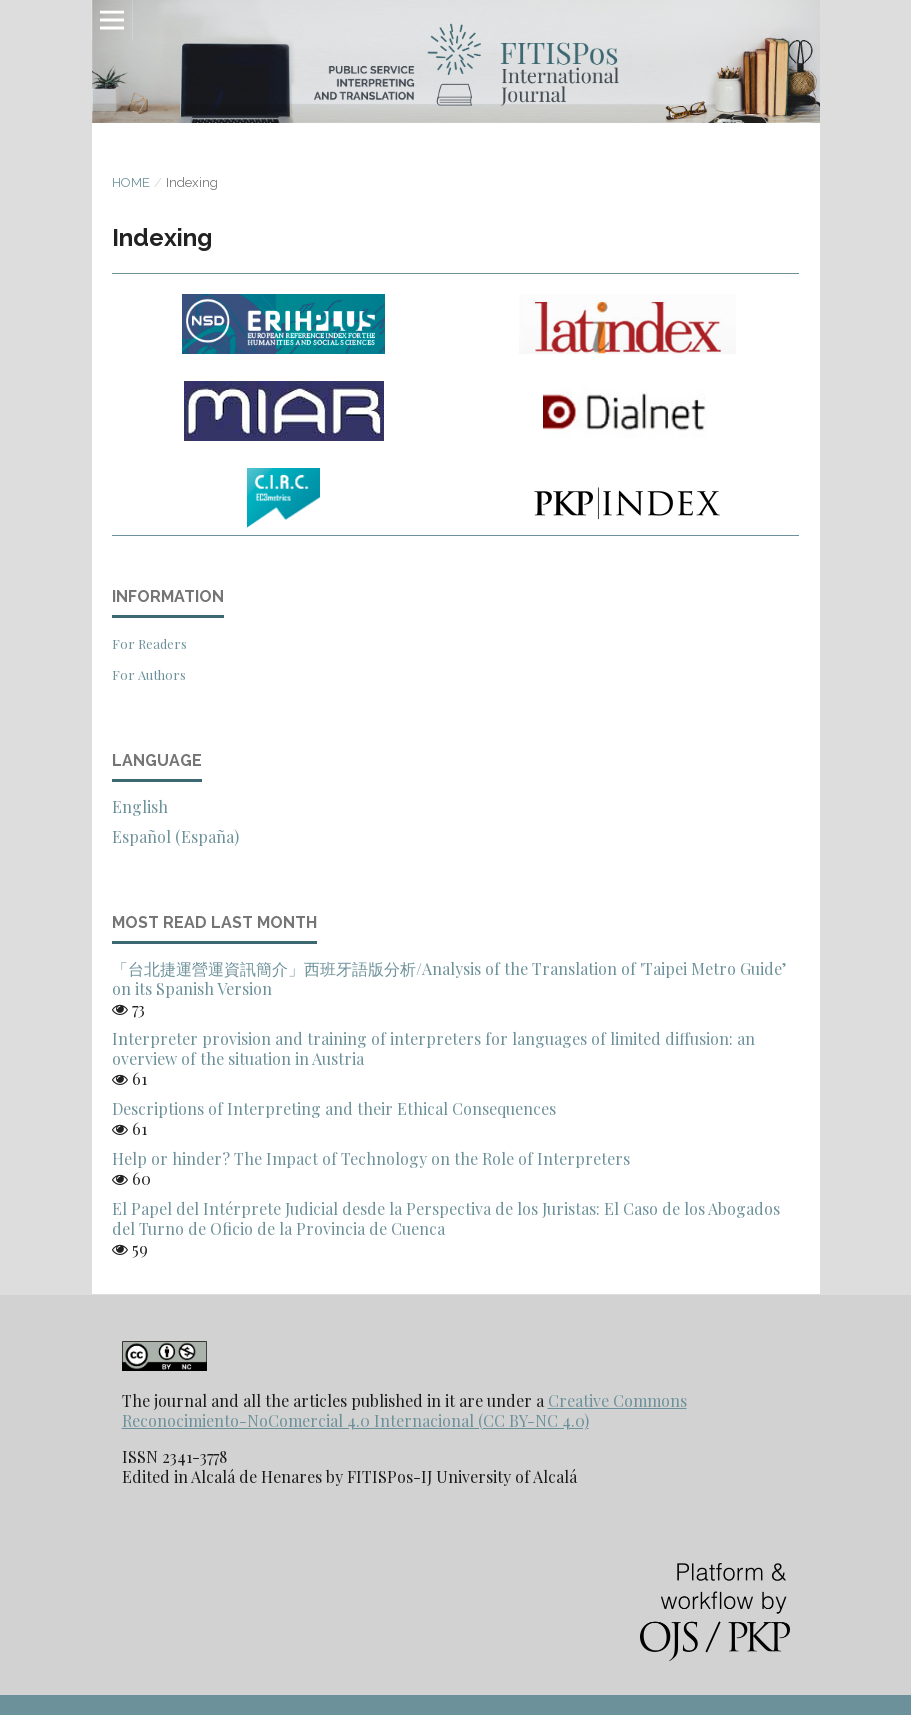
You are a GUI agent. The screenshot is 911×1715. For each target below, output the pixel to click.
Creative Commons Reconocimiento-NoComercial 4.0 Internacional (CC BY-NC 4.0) (404, 1410)
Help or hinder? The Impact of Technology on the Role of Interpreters (371, 1158)
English (140, 806)
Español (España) (175, 836)
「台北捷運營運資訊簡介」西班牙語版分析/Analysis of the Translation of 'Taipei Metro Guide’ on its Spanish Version (449, 978)
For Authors (149, 674)
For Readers (149, 643)
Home (131, 182)
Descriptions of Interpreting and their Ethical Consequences (334, 1108)
